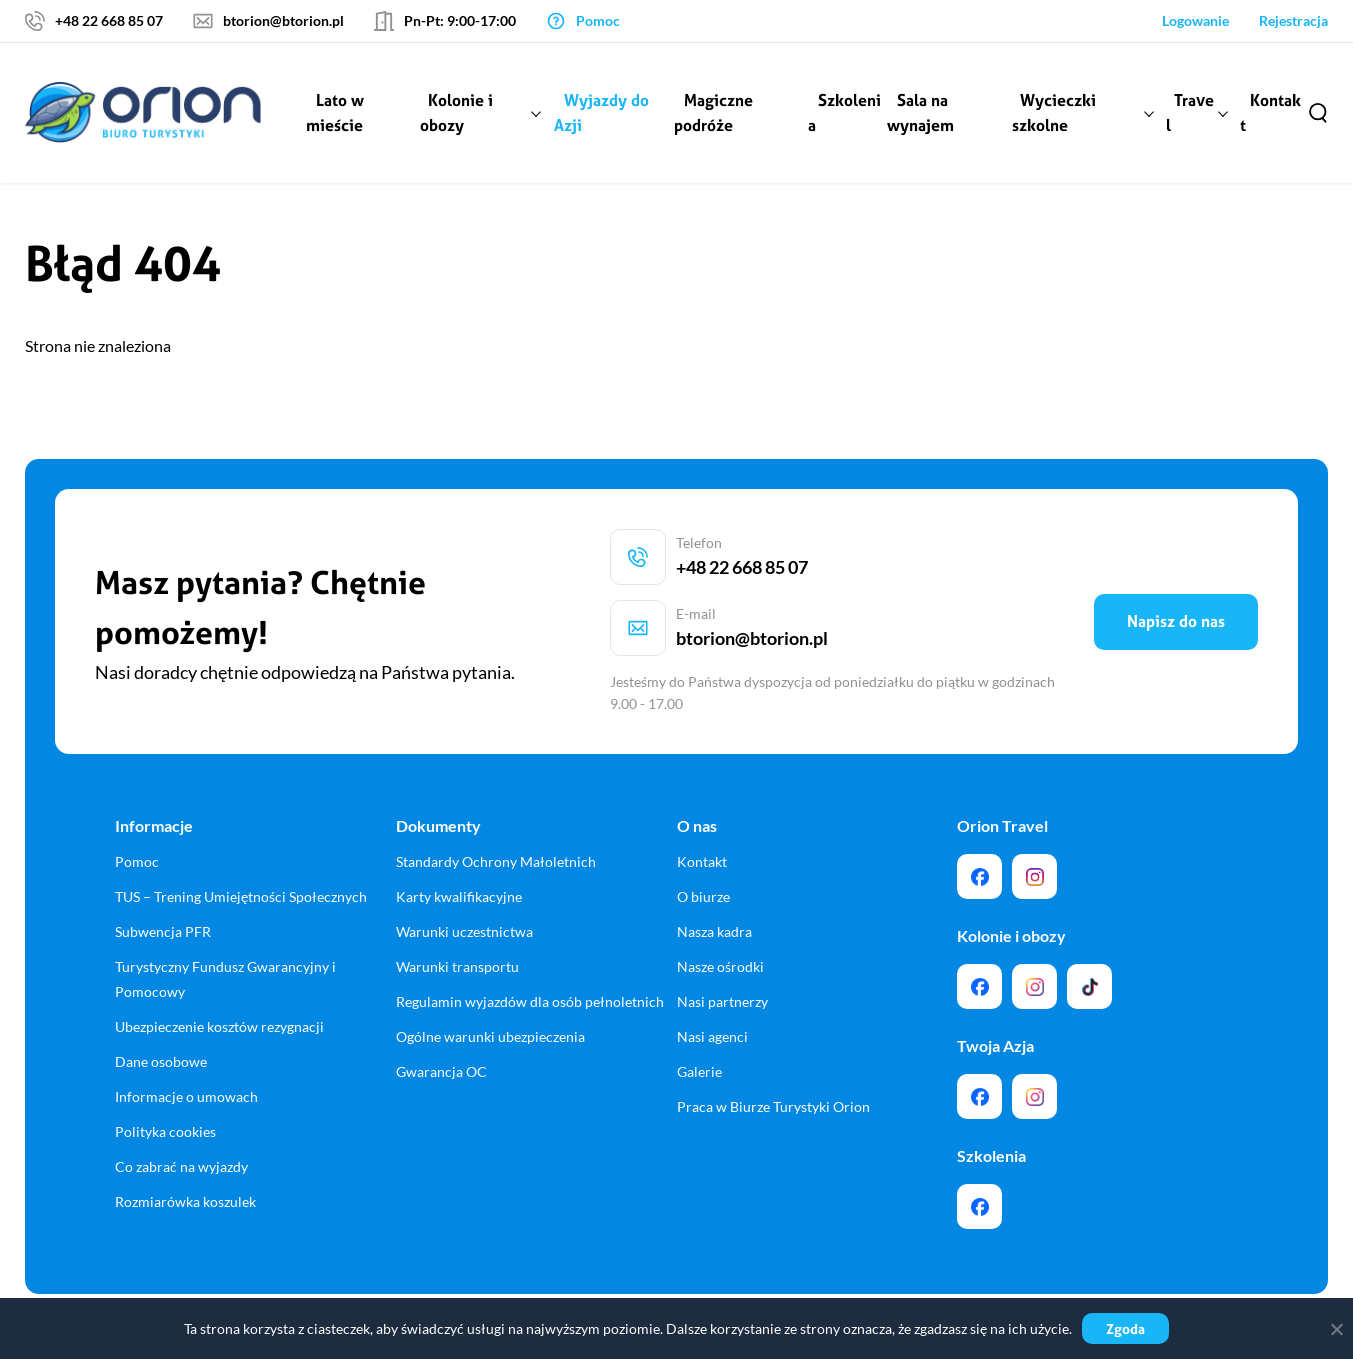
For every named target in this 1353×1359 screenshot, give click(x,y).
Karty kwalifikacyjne (459, 839)
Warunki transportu (457, 909)
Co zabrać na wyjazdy (181, 1109)
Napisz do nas (1176, 593)
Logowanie (1195, 20)
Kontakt (1271, 113)
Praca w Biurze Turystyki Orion (773, 1049)
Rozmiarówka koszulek (185, 1144)
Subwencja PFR (163, 874)
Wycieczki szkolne (1055, 113)
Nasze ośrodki (720, 909)
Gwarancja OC (441, 1014)
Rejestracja (1293, 20)
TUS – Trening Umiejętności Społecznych (241, 839)
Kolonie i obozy (459, 113)
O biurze (703, 839)
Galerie (699, 1014)
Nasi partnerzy (722, 944)
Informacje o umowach (186, 1039)
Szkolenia (845, 113)
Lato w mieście (339, 113)
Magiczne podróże (715, 113)
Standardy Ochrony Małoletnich (496, 804)
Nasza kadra (714, 874)
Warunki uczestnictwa (464, 874)
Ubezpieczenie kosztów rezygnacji (219, 969)
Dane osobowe (161, 1004)
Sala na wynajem (922, 113)
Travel (1191, 113)
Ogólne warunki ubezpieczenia (490, 979)
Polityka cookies (165, 1074)
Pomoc (137, 804)
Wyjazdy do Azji (603, 113)
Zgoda (1125, 1328)
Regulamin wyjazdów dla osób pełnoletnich (530, 944)
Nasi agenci (712, 979)
